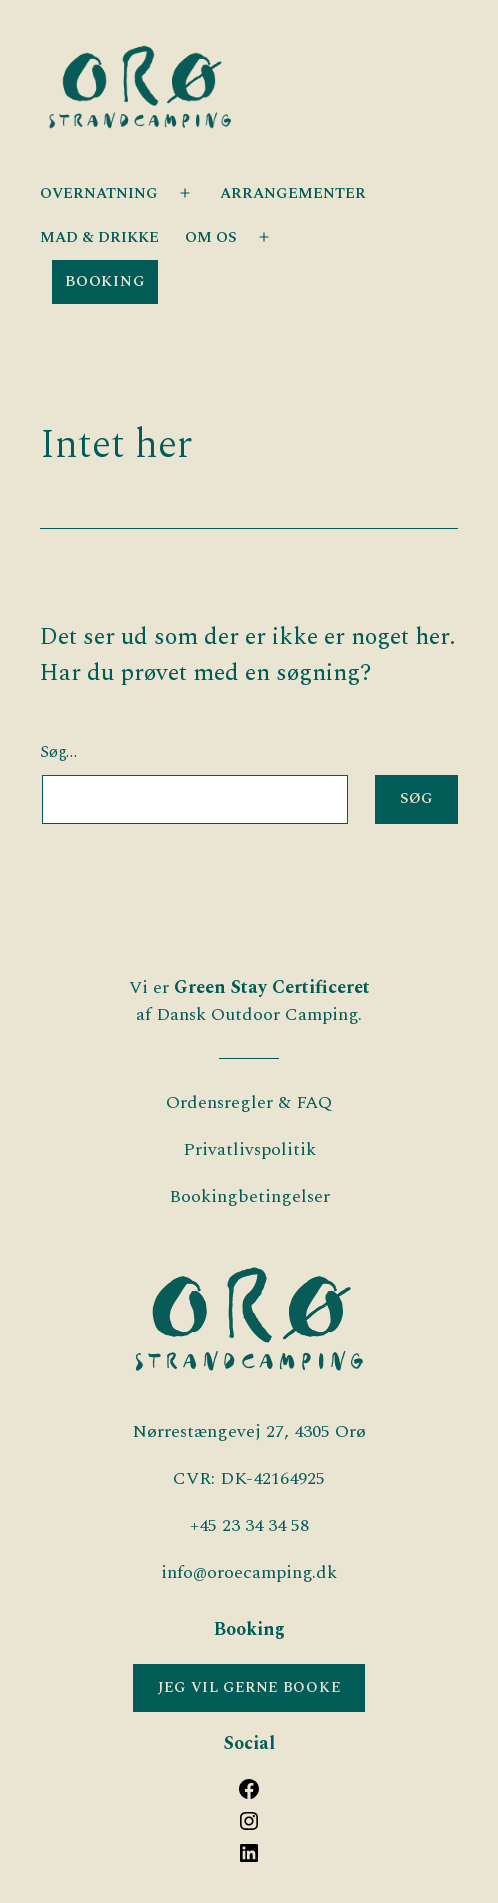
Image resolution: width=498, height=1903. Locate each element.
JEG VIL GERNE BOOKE (249, 1688)
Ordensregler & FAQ (249, 1102)
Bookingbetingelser (249, 1196)
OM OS (211, 237)
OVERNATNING (99, 193)
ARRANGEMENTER (293, 193)
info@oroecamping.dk (249, 1572)
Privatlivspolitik (249, 1149)
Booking (105, 281)
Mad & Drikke (99, 237)
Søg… (58, 753)
